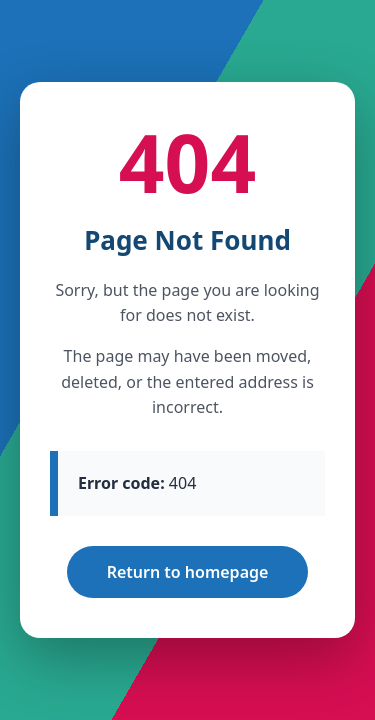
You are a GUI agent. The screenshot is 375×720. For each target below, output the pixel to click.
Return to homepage (188, 572)
